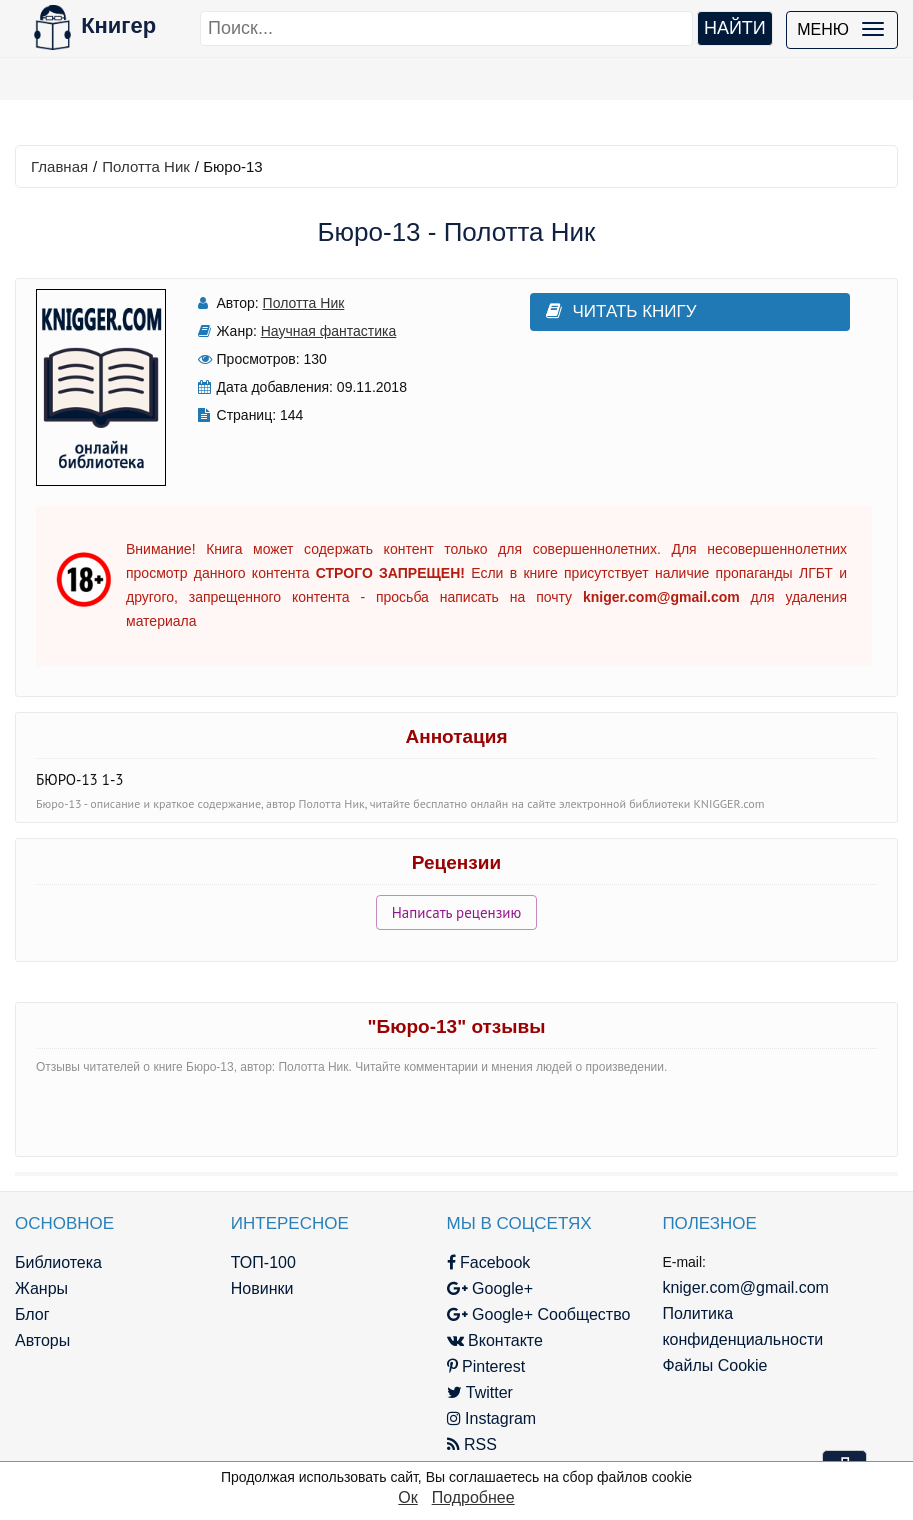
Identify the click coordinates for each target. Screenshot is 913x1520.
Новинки (262, 1288)
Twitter (480, 1392)
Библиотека (58, 1262)
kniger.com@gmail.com (745, 1287)
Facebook (489, 1262)
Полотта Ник (146, 166)
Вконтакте (495, 1340)
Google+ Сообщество (539, 1314)
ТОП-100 (263, 1262)
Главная (59, 166)
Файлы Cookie (714, 1365)
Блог (32, 1314)
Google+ (490, 1288)
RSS (472, 1444)
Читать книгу (621, 311)
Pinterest (486, 1366)
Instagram (492, 1418)
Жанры (41, 1288)
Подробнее (473, 1497)
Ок (407, 1497)
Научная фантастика (329, 331)
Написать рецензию (457, 912)
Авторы (42, 1340)
